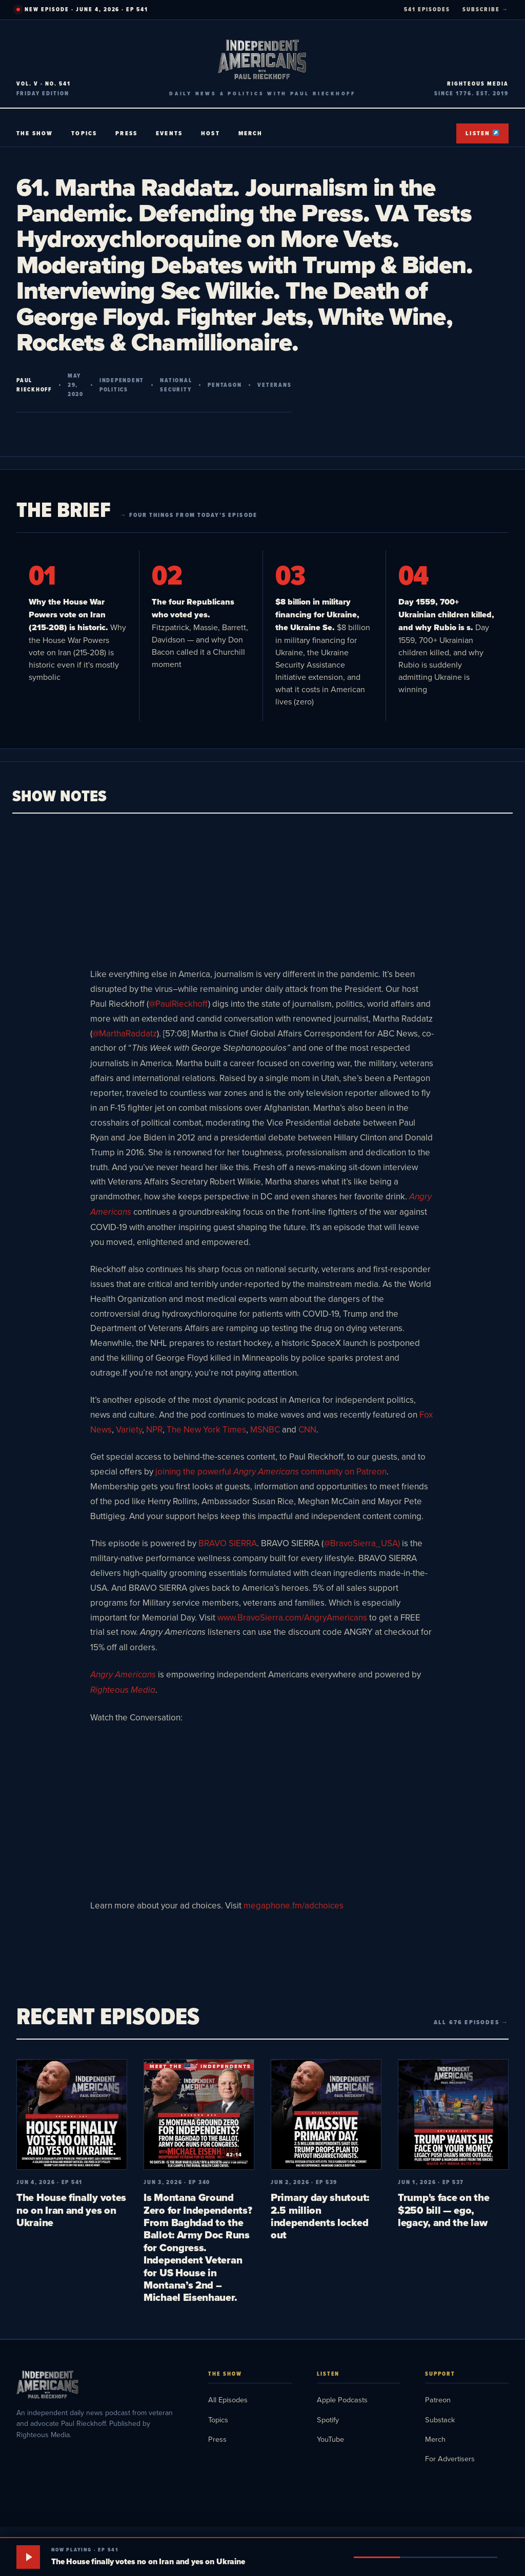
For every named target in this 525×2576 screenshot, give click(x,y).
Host (210, 133)
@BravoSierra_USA (361, 1543)
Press (126, 133)
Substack (440, 2419)
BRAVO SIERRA (227, 1543)
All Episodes (228, 2399)
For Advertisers (450, 2458)
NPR (154, 1429)
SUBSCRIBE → (485, 9)
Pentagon (224, 385)
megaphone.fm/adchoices (294, 1905)
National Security (176, 384)
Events (169, 133)
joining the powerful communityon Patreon (271, 1471)
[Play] (28, 2557)
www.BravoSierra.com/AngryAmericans (292, 1617)
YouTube (330, 2439)
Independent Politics (121, 384)
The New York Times (206, 1429)
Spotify (328, 2419)
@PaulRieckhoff (178, 1004)
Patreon (438, 2399)
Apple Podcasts (342, 2399)
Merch (250, 133)
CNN (307, 1429)
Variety (129, 1429)
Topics (84, 133)
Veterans (274, 385)
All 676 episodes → (471, 2022)
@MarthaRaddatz (124, 1033)
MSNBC (265, 1429)
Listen (482, 133)
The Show (34, 133)
